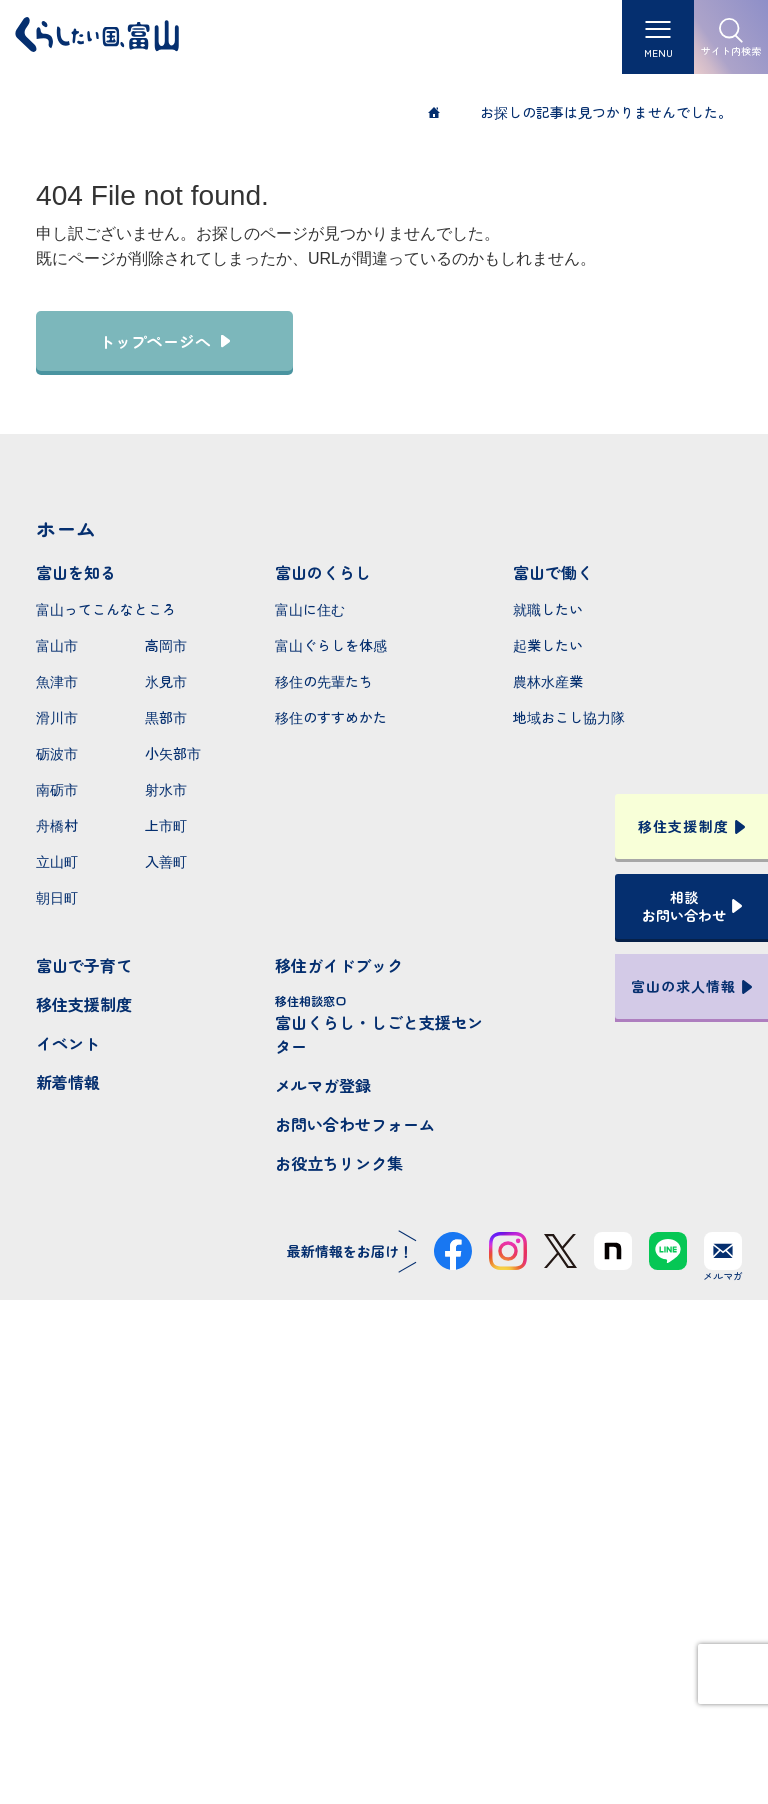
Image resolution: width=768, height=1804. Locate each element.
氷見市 (166, 681)
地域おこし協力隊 (569, 717)
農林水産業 (548, 681)
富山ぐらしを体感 (331, 645)
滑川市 (57, 717)
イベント (68, 1043)
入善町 (166, 861)
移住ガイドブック (339, 965)
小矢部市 (173, 753)
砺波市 (57, 753)
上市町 (166, 825)
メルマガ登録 (323, 1085)
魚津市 (57, 681)
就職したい (548, 609)
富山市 (57, 645)
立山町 (57, 861)
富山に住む (310, 609)
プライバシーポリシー (384, 1717)
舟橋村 (57, 825)
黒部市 (166, 717)
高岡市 (166, 645)
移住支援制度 (84, 1004)
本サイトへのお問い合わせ (384, 1611)
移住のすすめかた (331, 717)
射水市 (166, 789)
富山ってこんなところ (106, 609)
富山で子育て (84, 965)
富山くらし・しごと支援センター (384, 1025)
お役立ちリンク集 (339, 1163)
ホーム (66, 528)
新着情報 (68, 1082)
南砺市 (57, 789)
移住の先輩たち (324, 681)
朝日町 (57, 897)
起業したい (548, 645)
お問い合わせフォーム (355, 1124)
